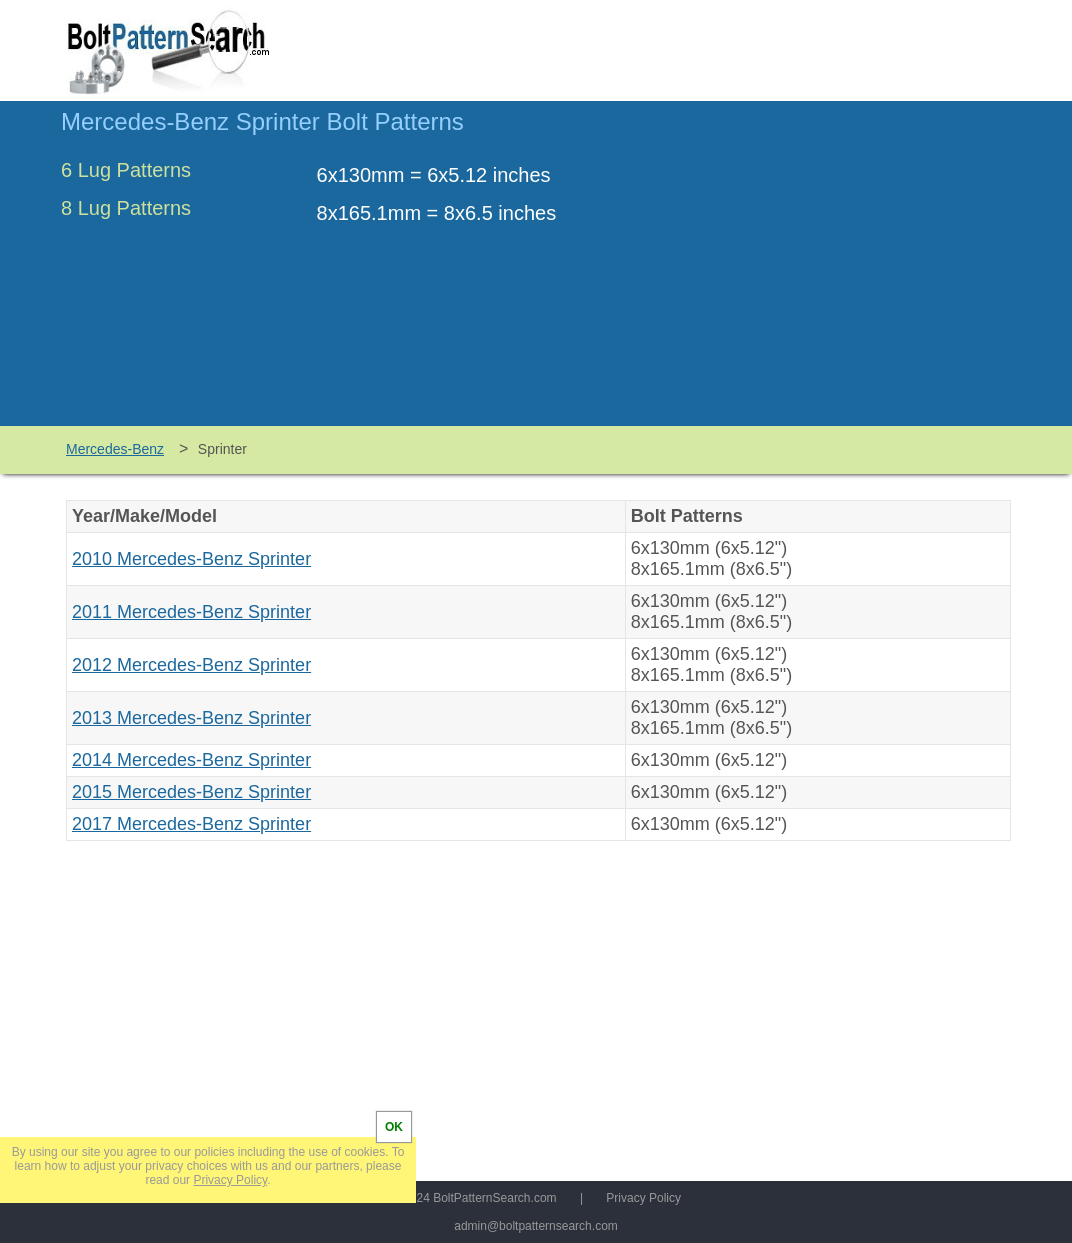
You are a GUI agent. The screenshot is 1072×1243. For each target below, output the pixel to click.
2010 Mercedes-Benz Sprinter (191, 559)
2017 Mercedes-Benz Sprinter (191, 824)
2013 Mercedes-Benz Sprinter (191, 718)
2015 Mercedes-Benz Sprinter (191, 792)
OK (394, 1127)
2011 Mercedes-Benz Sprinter (191, 612)
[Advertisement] (843, 273)
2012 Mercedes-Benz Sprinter (191, 665)
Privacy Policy (643, 1198)
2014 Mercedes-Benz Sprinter (191, 760)
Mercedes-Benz (115, 449)
